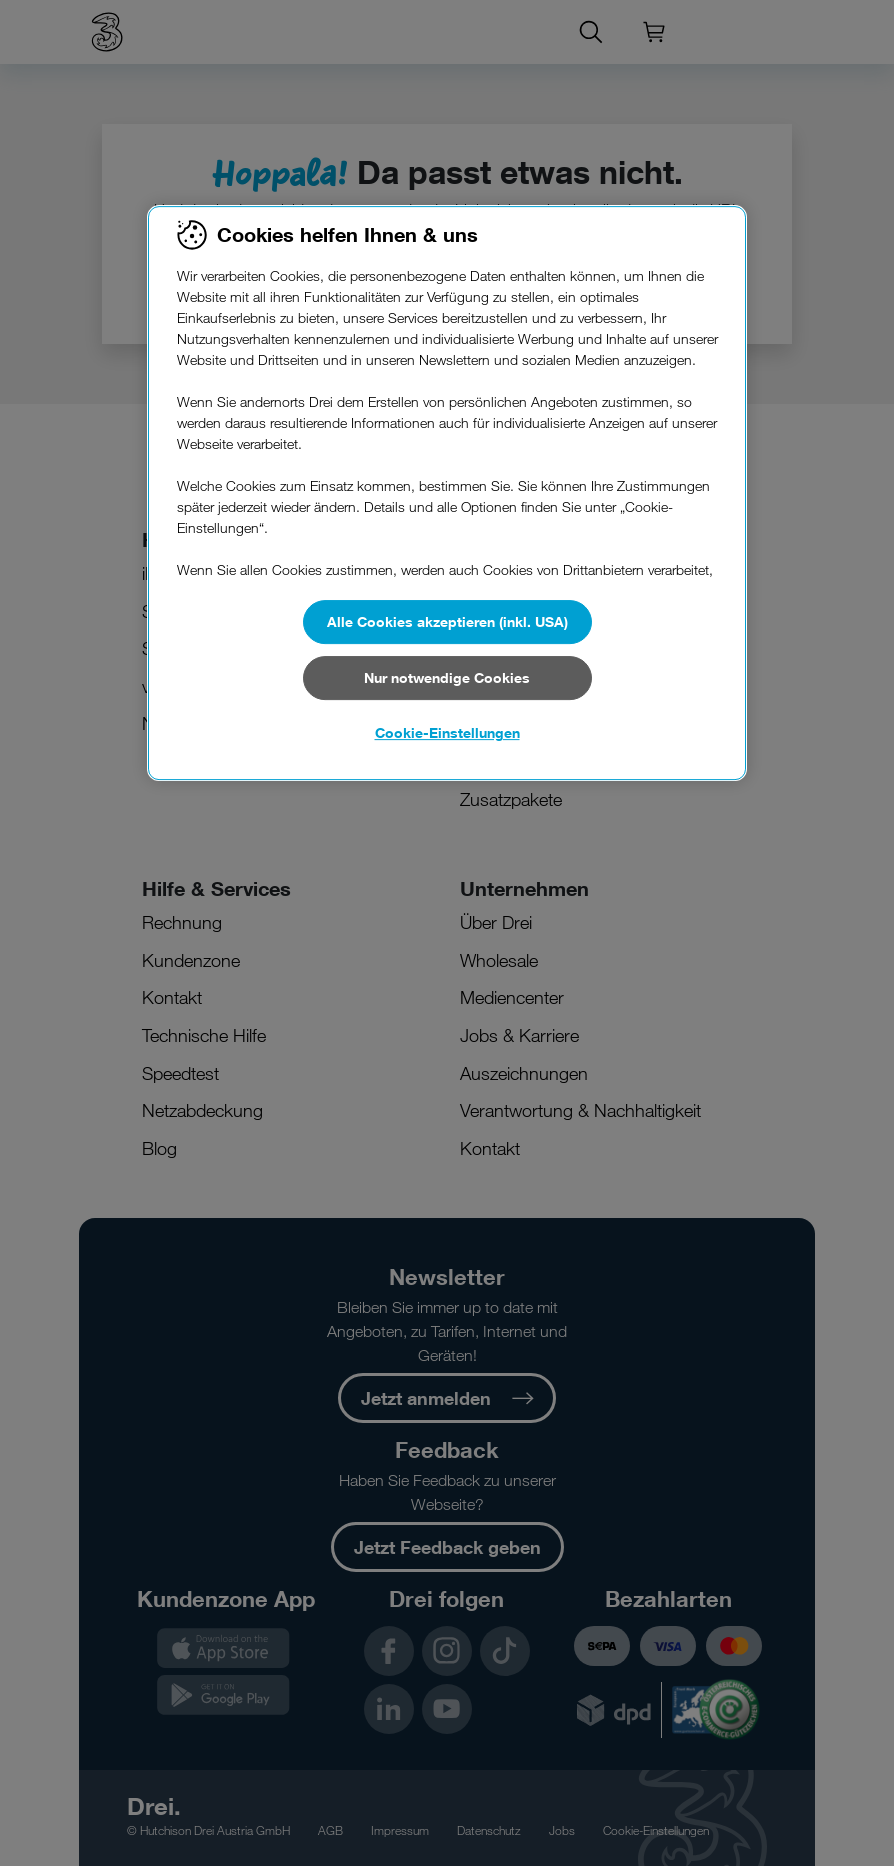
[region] (447, 493)
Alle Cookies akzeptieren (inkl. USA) (447, 621)
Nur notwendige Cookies (447, 677)
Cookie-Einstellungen (447, 732)
